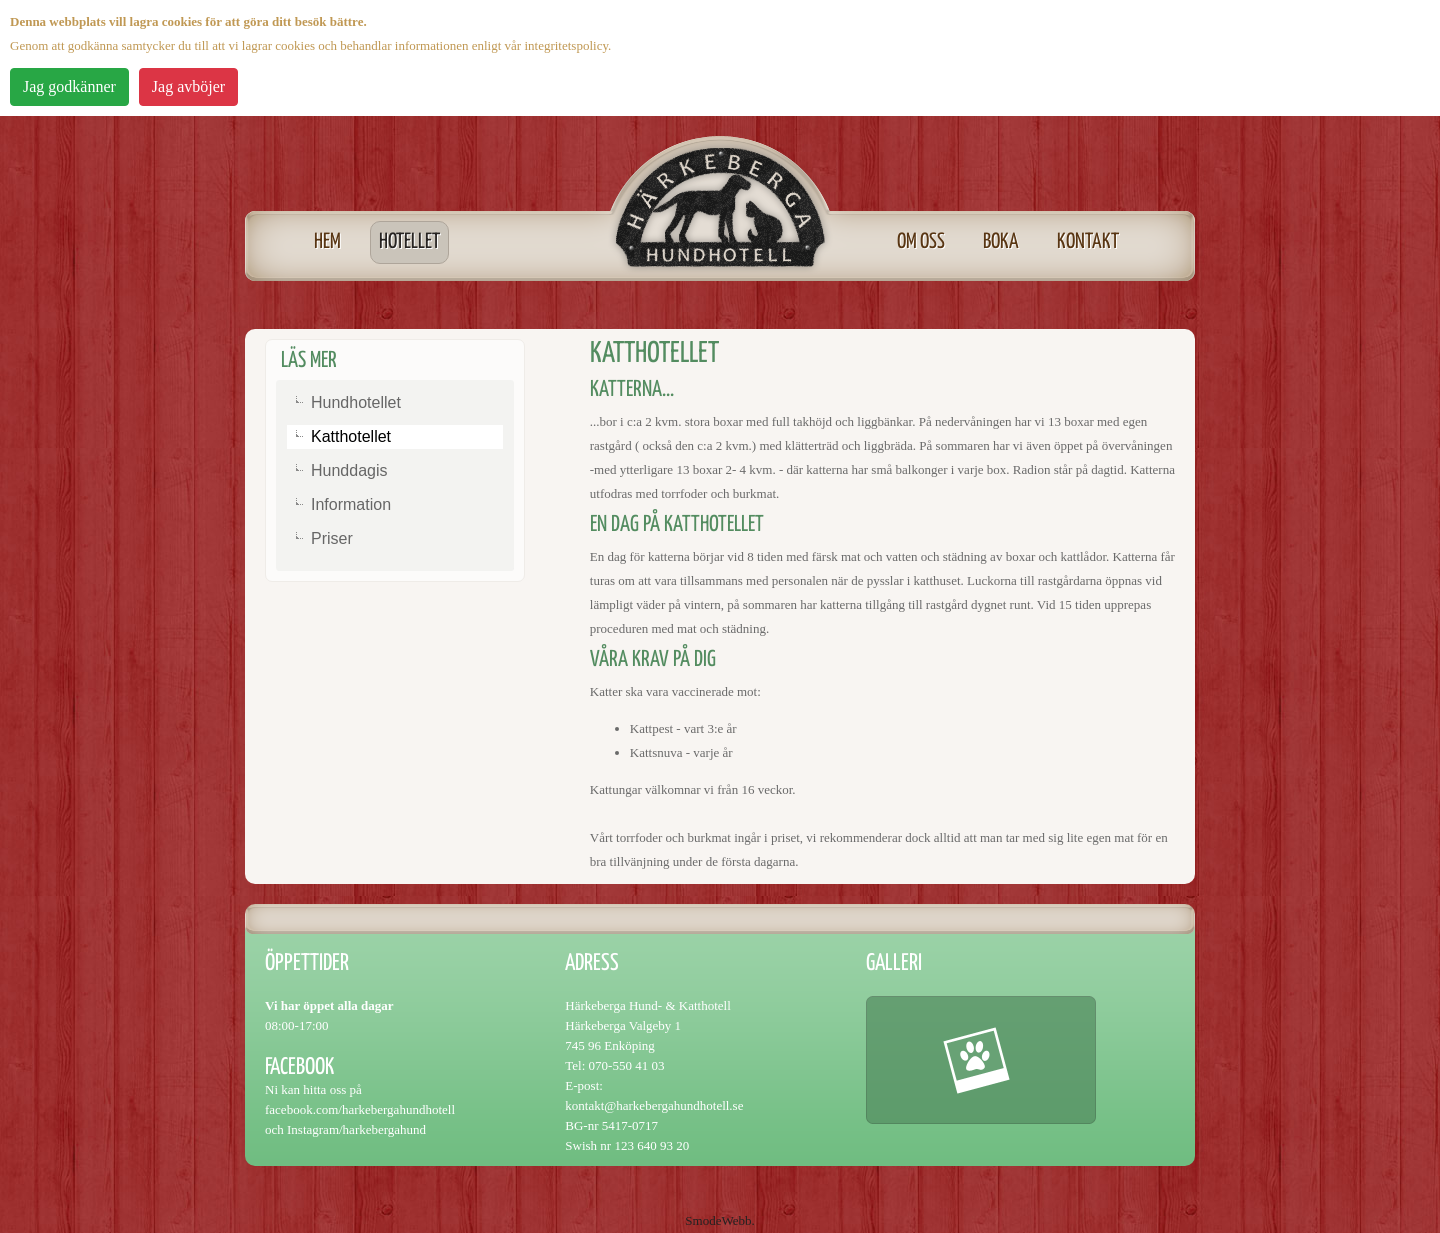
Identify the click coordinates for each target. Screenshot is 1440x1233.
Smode (703, 1220)
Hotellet (409, 242)
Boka (1001, 242)
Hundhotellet (356, 402)
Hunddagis (349, 470)
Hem (327, 242)
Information (351, 504)
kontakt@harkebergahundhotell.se (654, 1105)
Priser (332, 538)
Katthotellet (351, 436)
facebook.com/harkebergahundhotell (360, 1109)
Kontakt (1088, 242)
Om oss (921, 242)
